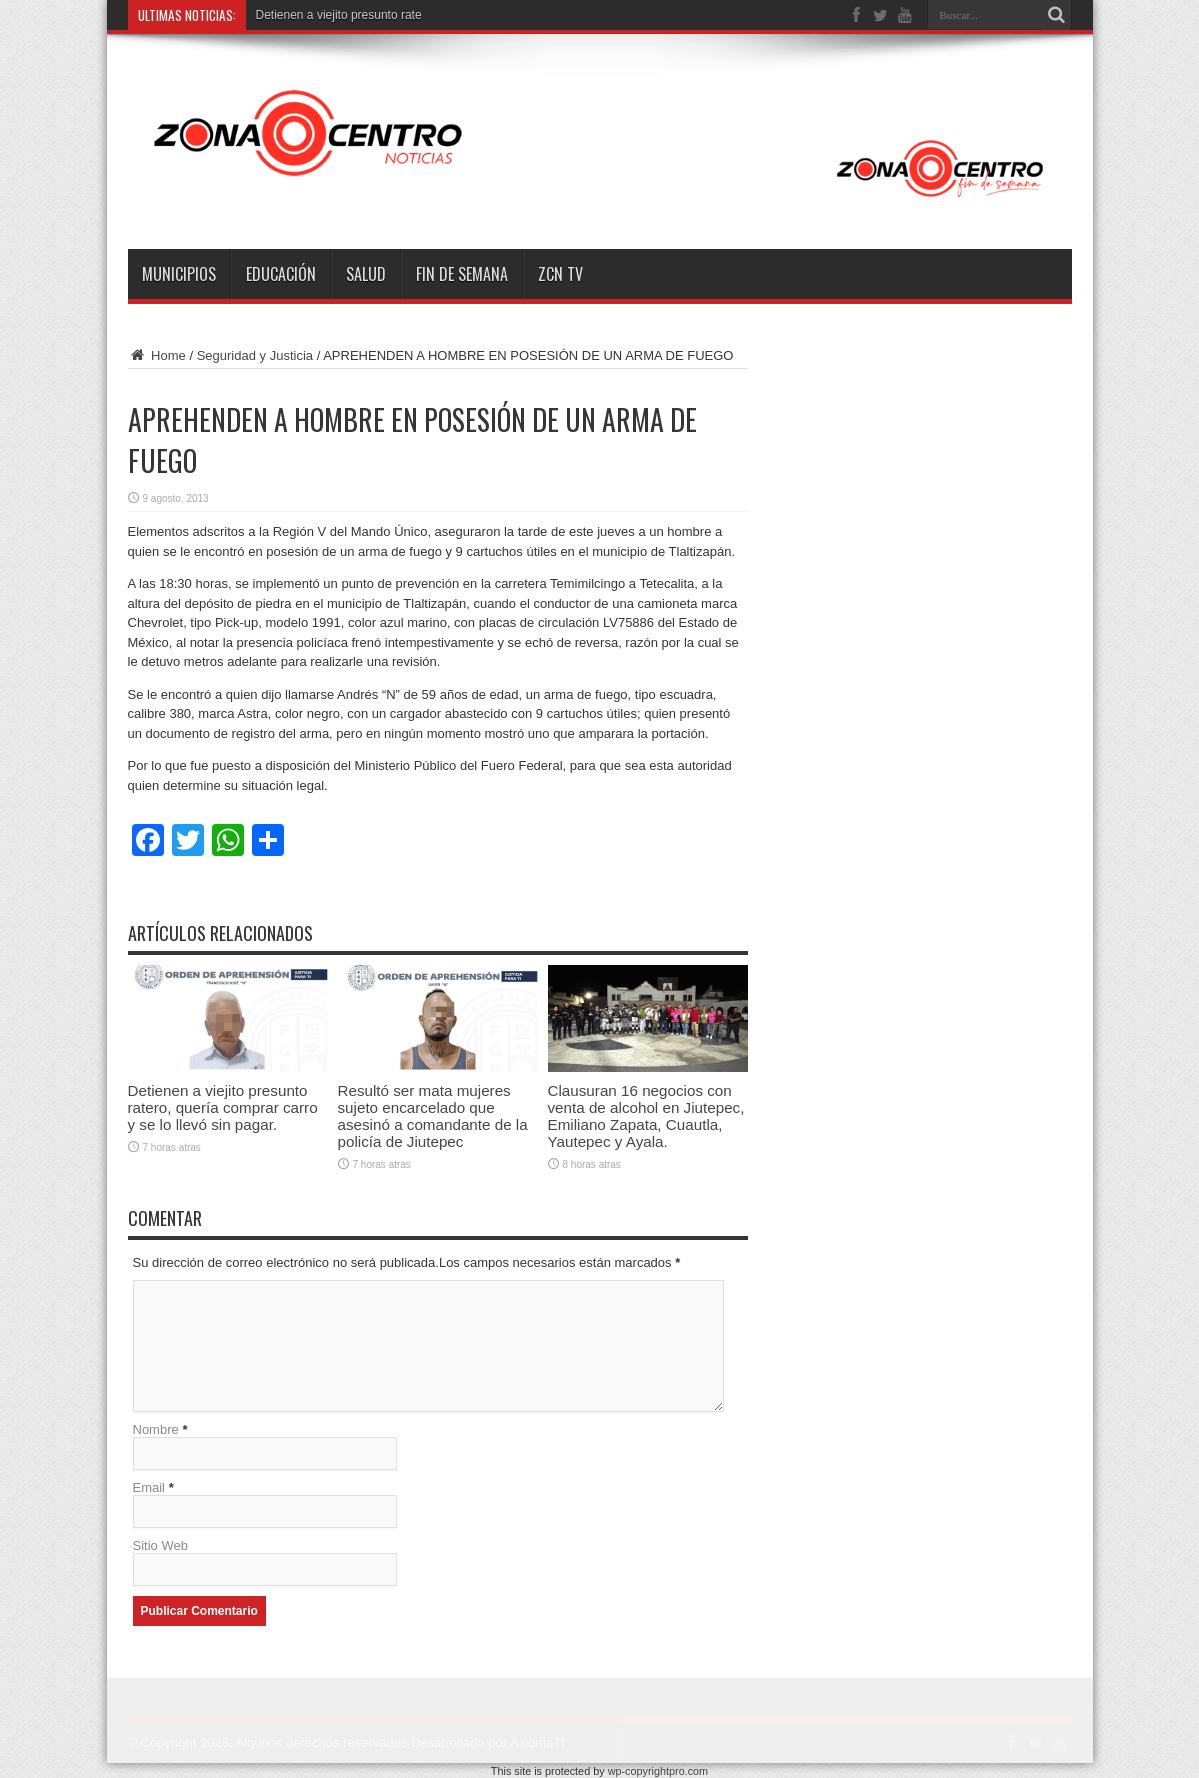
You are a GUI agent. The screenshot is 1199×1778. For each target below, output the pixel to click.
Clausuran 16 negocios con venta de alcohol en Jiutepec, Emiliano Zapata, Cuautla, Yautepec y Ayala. (646, 1116)
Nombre (156, 1429)
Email (149, 1487)
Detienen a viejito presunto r (330, 15)
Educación (281, 274)
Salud (366, 274)
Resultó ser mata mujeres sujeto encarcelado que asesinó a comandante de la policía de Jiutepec (433, 1116)
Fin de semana (462, 274)
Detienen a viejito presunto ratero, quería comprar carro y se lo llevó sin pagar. (223, 1107)
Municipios (179, 274)
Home (157, 355)
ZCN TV (560, 274)
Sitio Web (160, 1545)
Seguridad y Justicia (255, 355)
